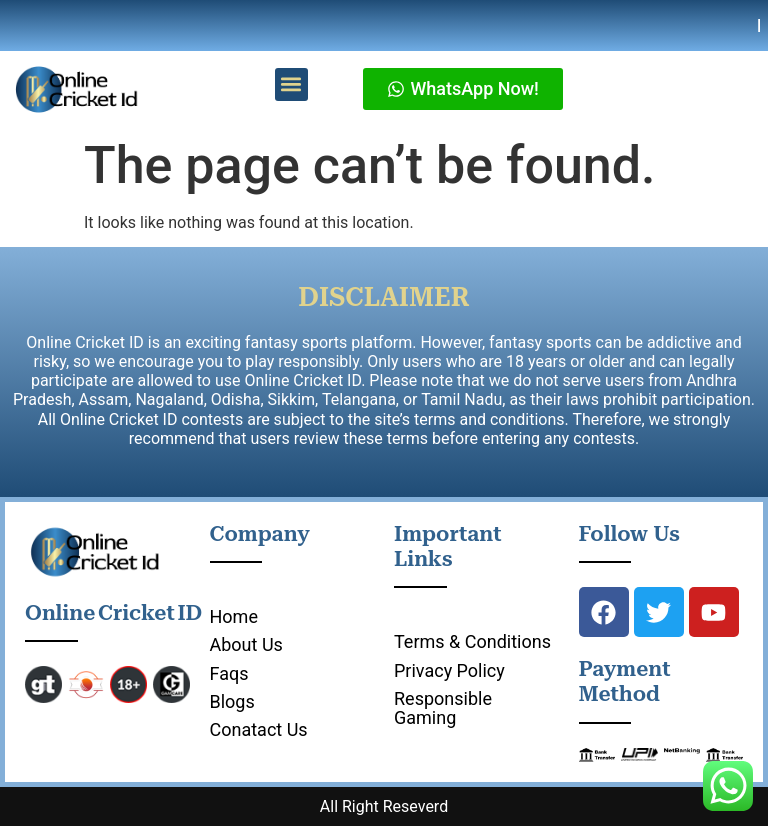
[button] (291, 84)
